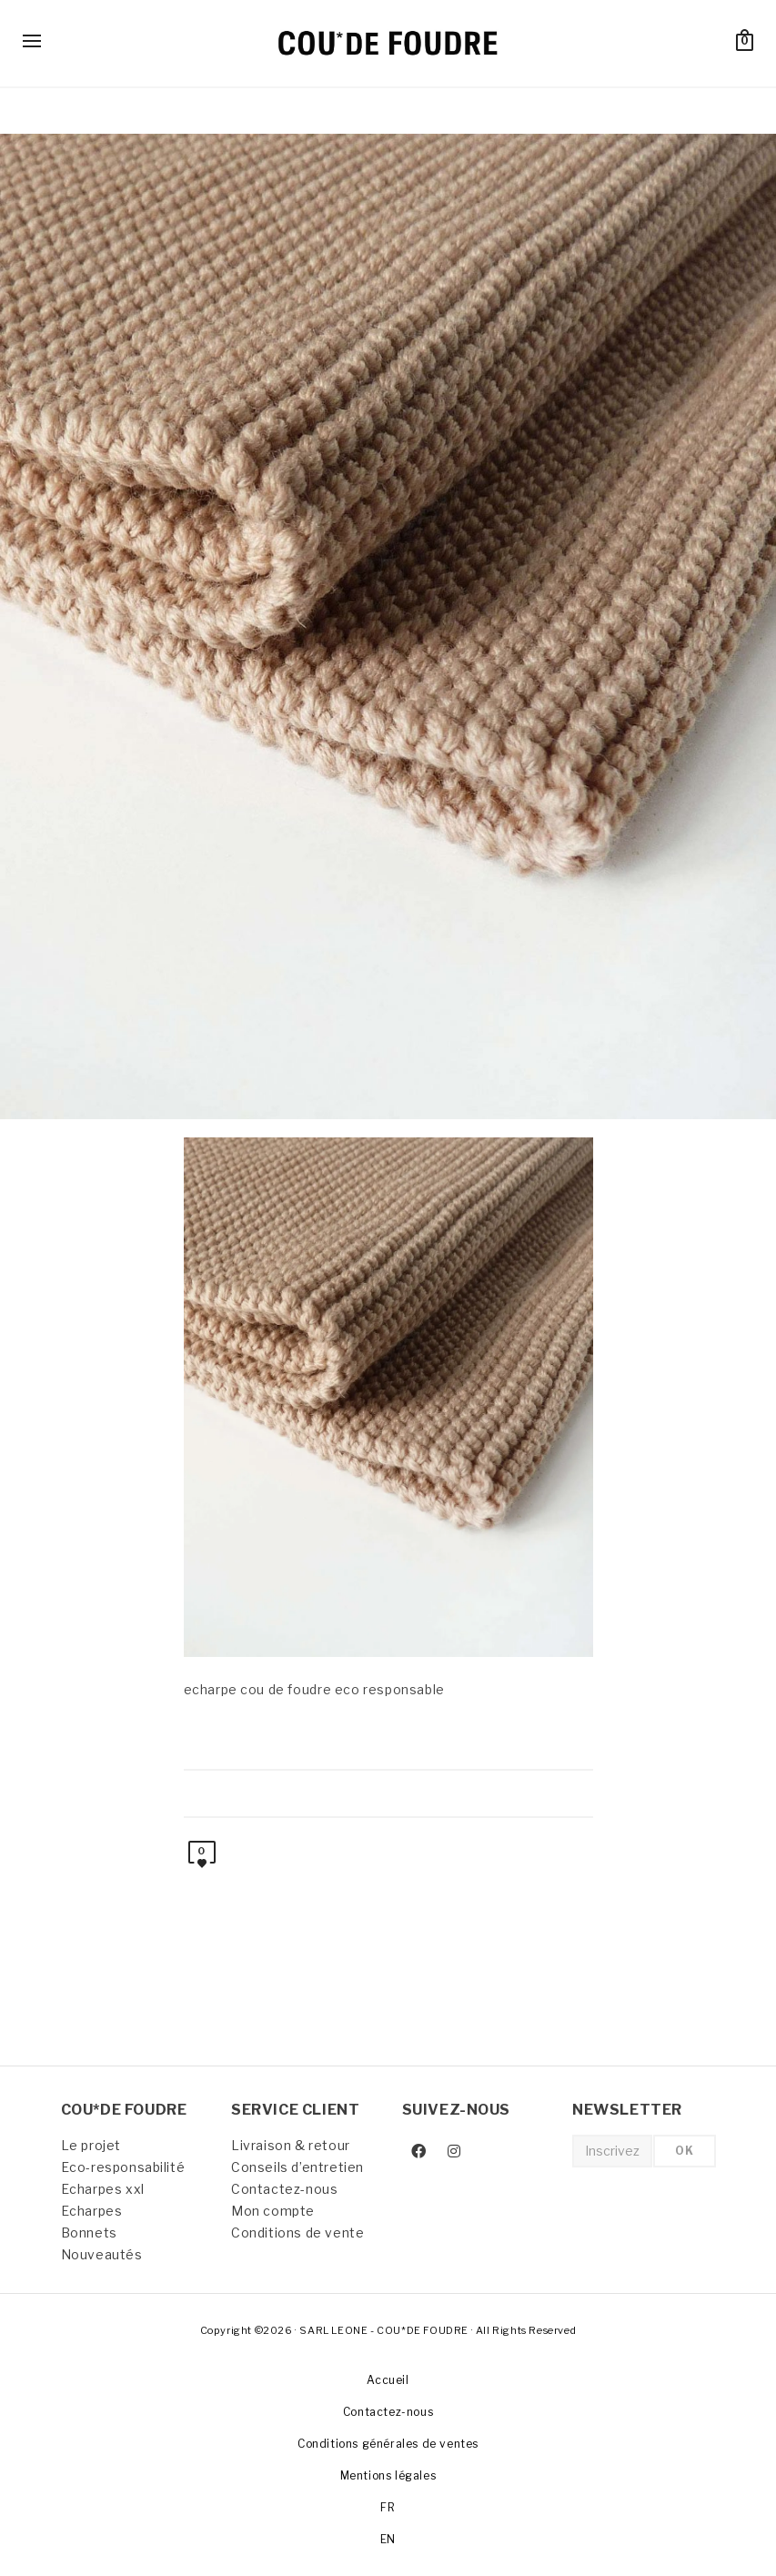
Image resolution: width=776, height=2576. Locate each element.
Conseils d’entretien (297, 2167)
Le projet (91, 2145)
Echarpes (92, 2210)
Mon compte (273, 2210)
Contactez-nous (284, 2189)
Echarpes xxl (103, 2189)
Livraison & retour (290, 2145)
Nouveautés (102, 2254)
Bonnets (89, 2232)
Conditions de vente (297, 2232)
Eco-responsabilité (123, 2167)
